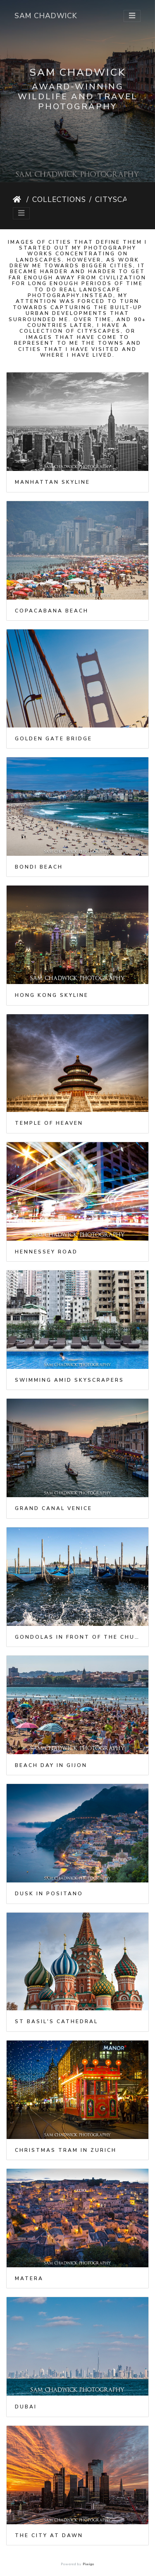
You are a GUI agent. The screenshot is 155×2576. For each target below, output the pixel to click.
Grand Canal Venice (53, 1508)
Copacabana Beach (51, 611)
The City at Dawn (49, 2535)
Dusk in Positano (49, 1894)
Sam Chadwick (45, 16)
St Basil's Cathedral (56, 2021)
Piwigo (88, 2564)
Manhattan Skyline (52, 482)
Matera (29, 2278)
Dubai (26, 2407)
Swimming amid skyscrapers (69, 1380)
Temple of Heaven (49, 1123)
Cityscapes (119, 199)
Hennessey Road (46, 1252)
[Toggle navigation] (132, 16)
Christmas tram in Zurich (66, 2150)
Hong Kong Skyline (51, 995)
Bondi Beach (39, 867)
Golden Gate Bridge (53, 739)
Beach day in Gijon (51, 1765)
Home (18, 199)
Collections (59, 199)
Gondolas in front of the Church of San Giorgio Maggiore (77, 1637)
